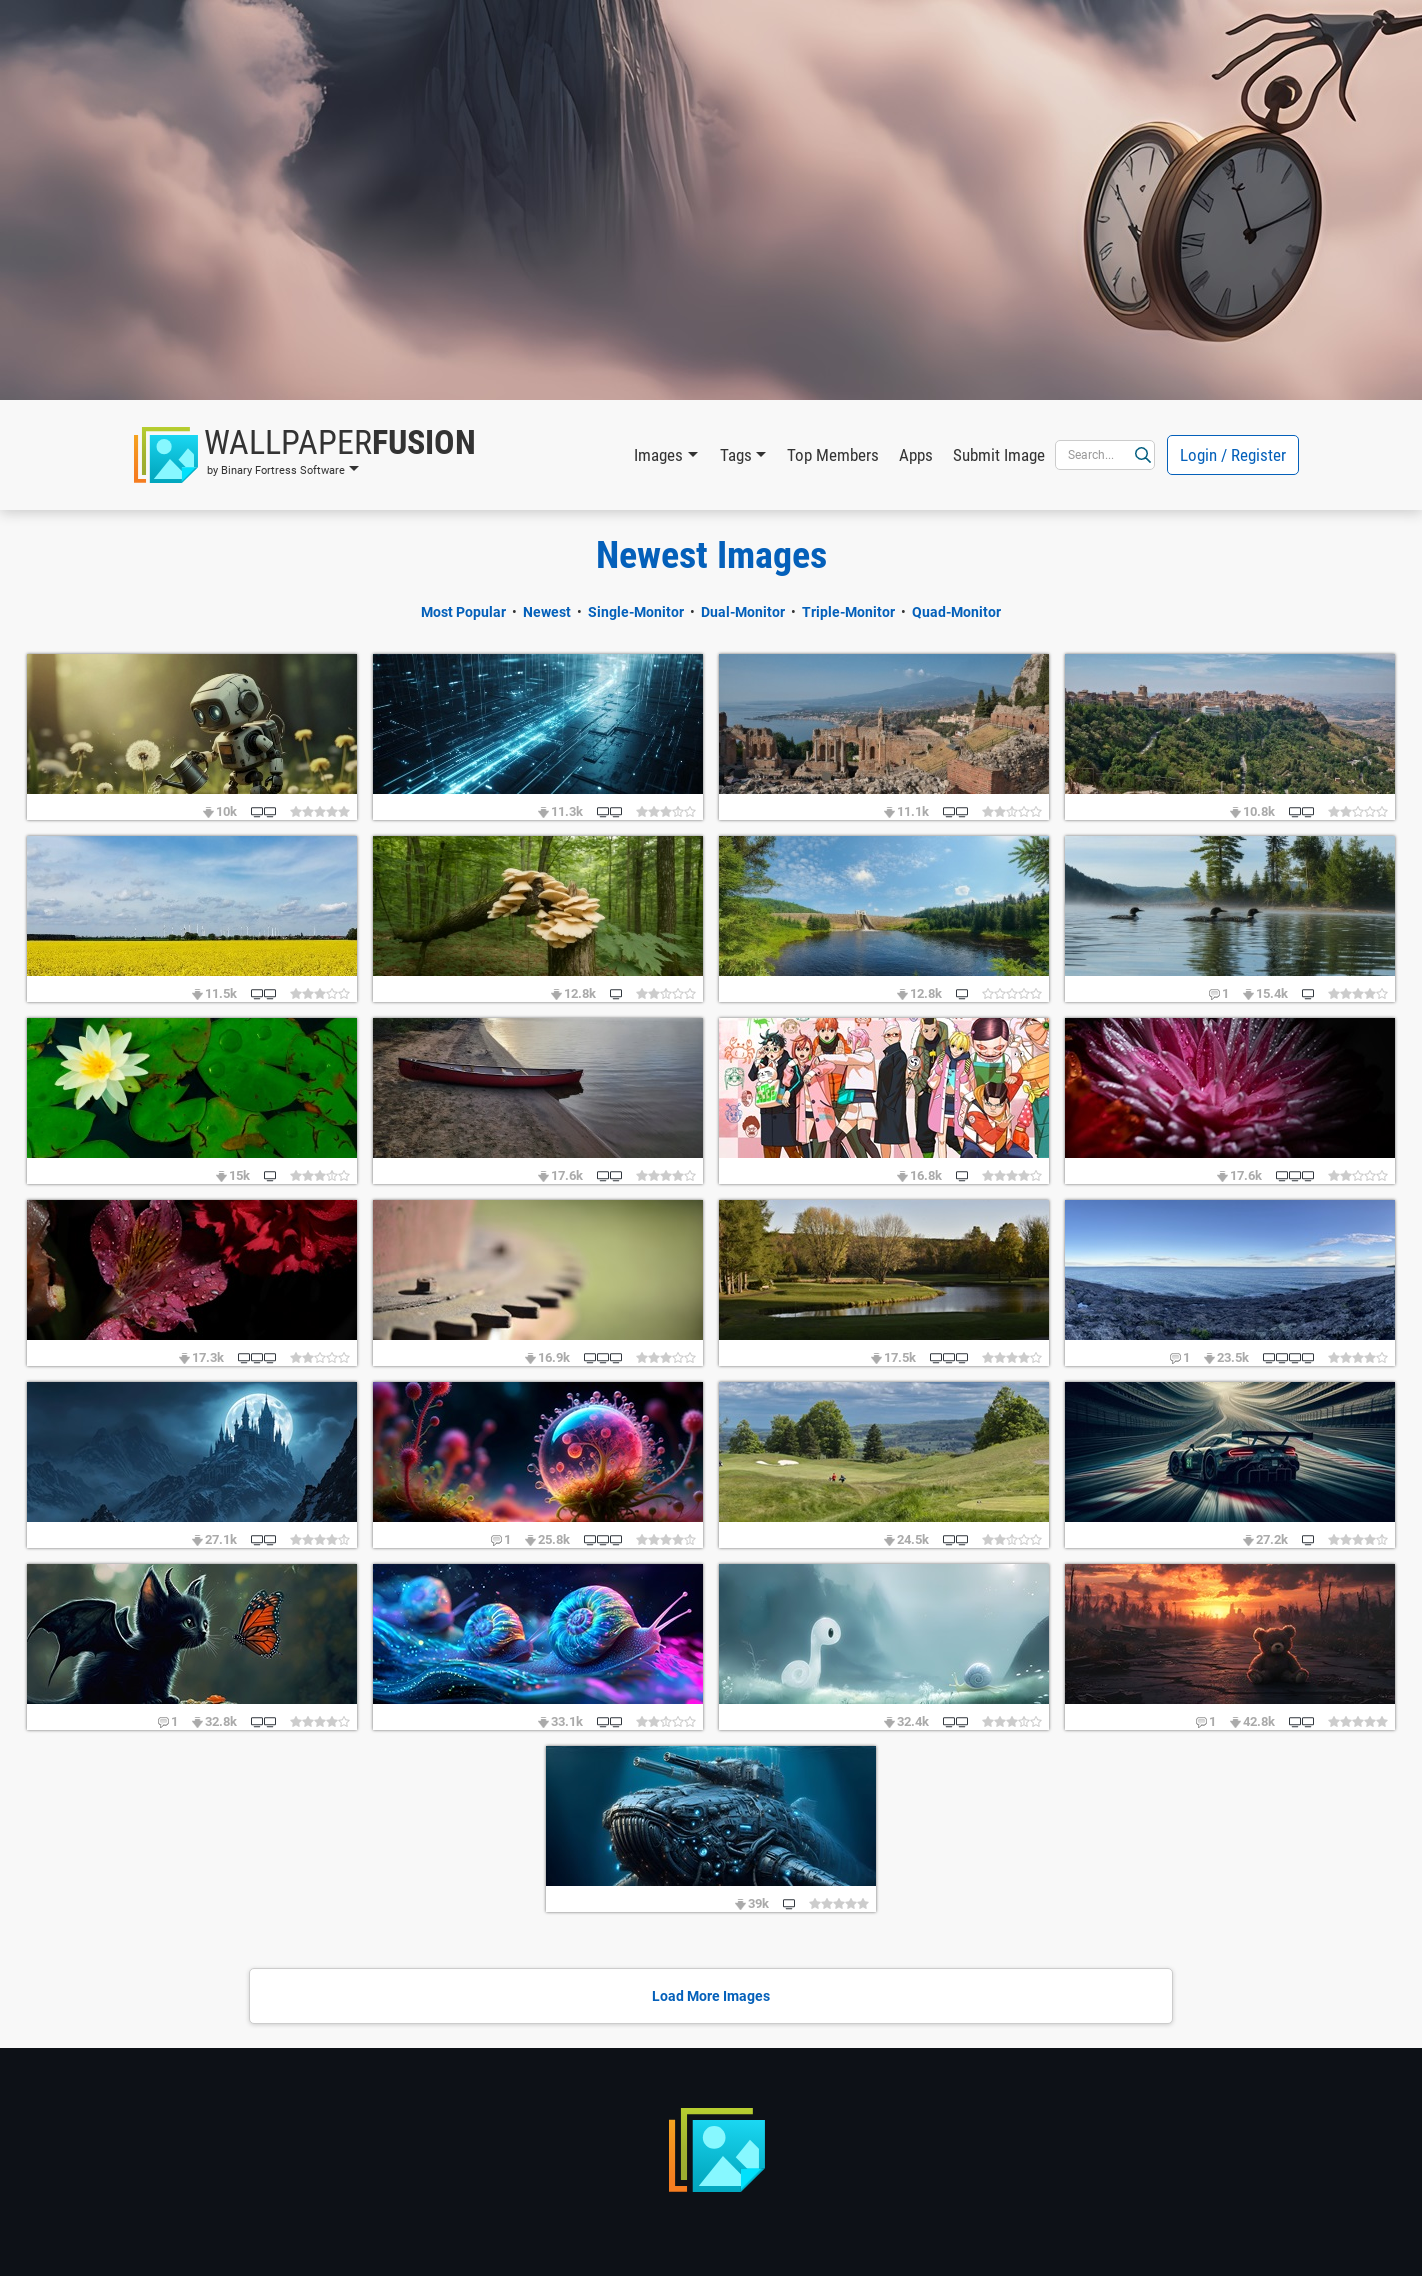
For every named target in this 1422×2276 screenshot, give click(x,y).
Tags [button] (736, 455)
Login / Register (1233, 455)
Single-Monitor (636, 612)
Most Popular (463, 612)
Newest (547, 612)
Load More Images (711, 1996)
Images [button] (658, 455)
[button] (305, 455)
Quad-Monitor (956, 612)
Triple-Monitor (848, 612)
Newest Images (711, 555)
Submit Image (999, 455)
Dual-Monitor (743, 612)
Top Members (833, 455)
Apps (916, 455)
